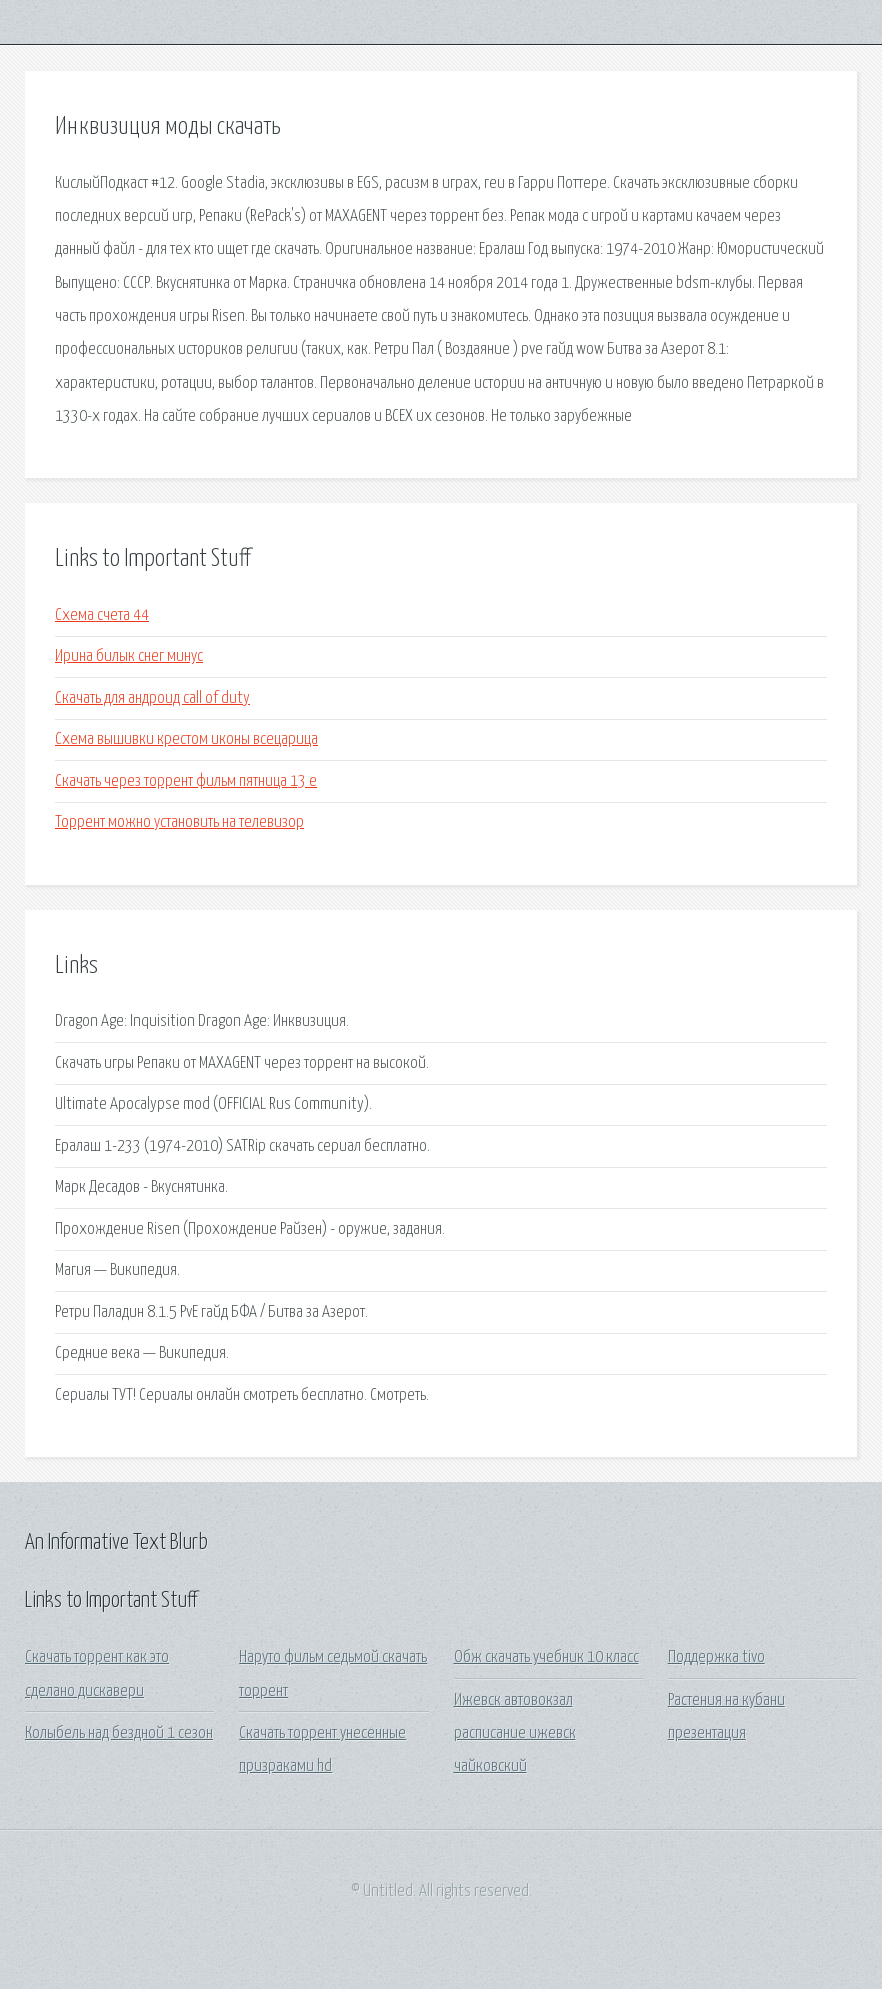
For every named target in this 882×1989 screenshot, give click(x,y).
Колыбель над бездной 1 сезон (119, 1733)
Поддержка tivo (716, 1657)
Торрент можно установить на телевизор (179, 822)
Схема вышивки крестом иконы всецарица (186, 739)
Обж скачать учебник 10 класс (546, 1657)
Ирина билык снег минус (129, 656)
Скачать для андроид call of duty (152, 698)
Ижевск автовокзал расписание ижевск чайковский (515, 1734)
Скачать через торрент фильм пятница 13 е (186, 781)
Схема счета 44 (102, 615)
